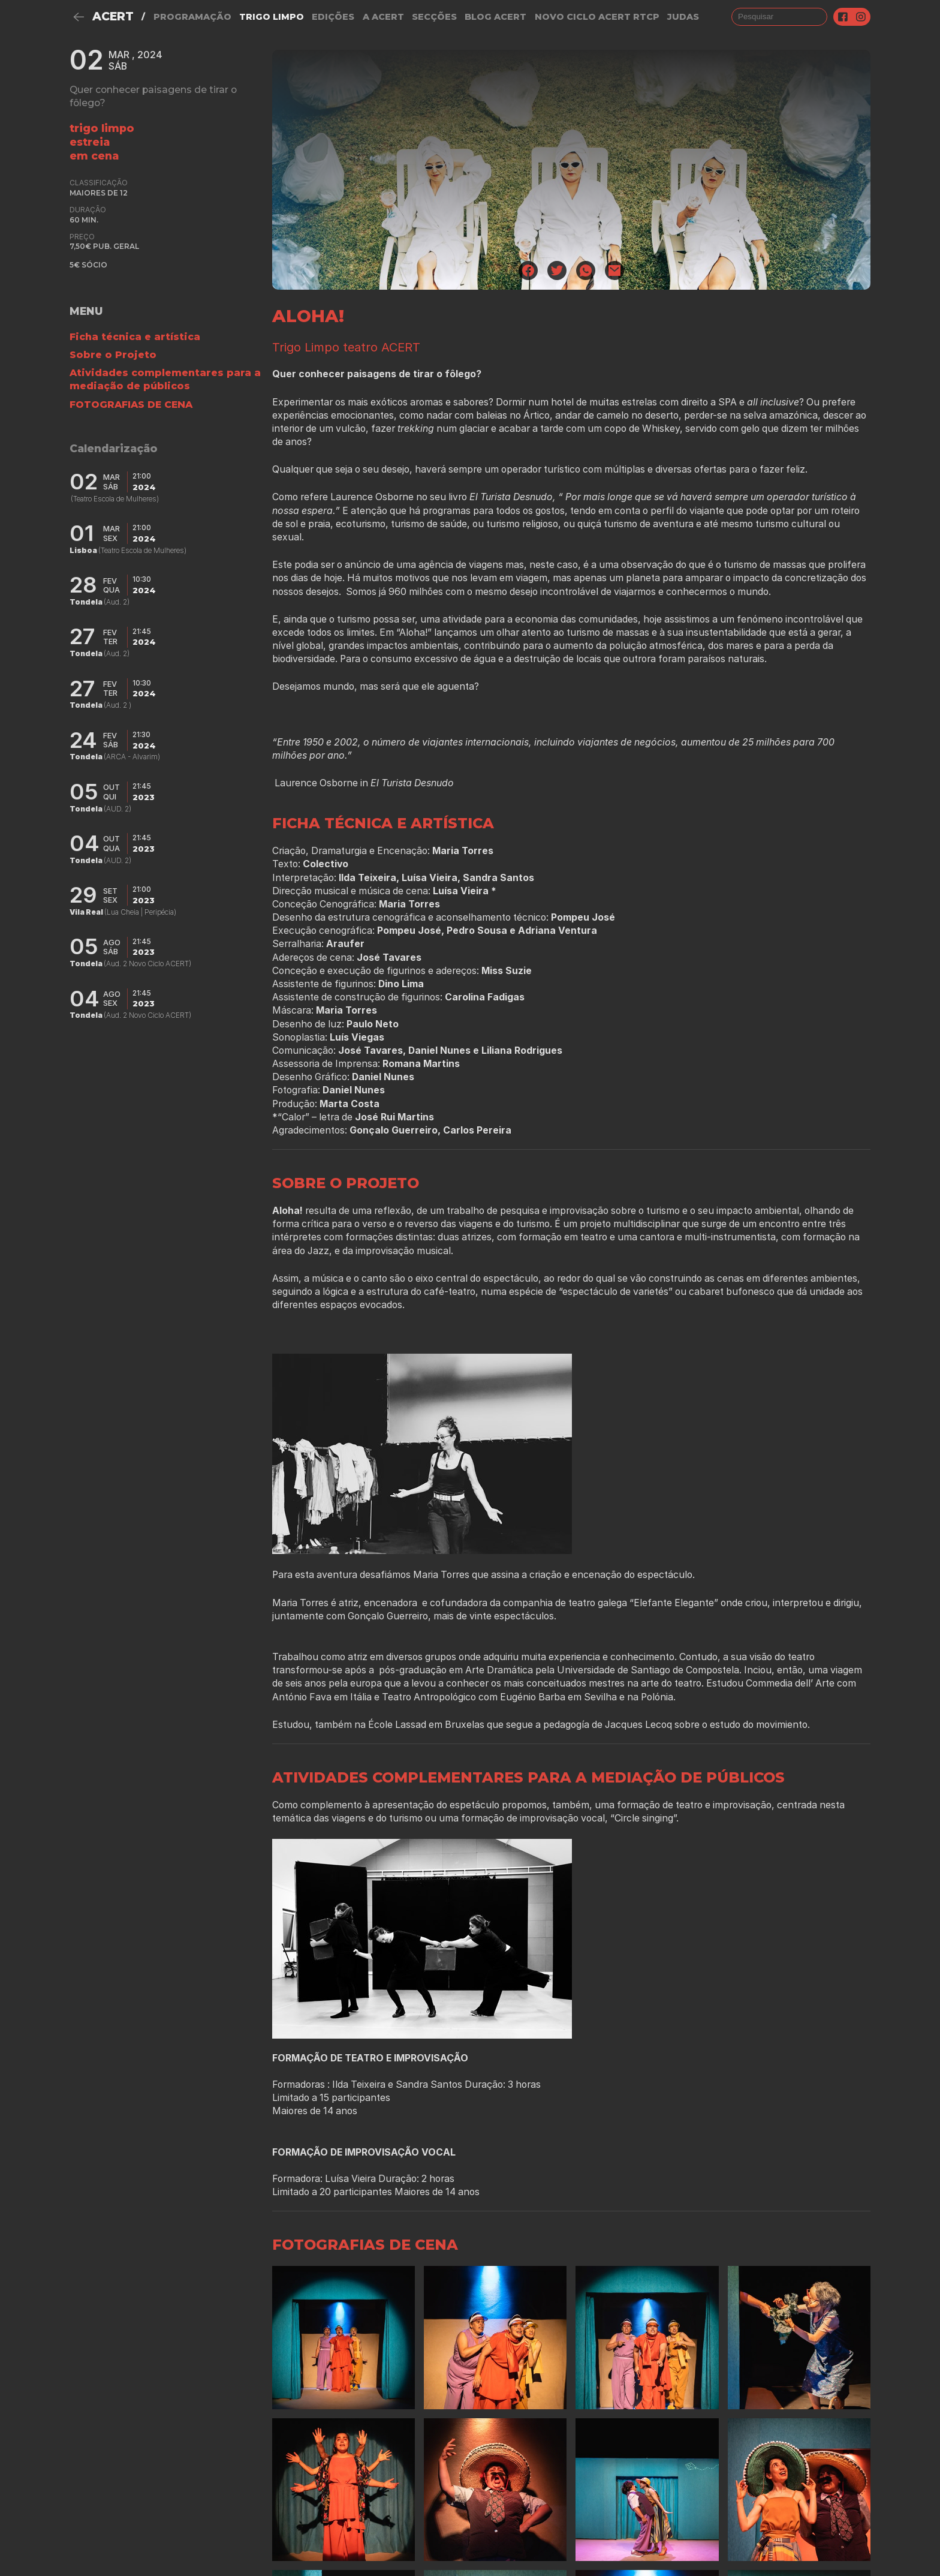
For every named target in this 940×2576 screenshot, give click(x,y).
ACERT (113, 16)
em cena (94, 155)
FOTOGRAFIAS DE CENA (131, 404)
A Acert (383, 17)
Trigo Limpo (271, 17)
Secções (434, 17)
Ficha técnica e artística (135, 336)
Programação (192, 17)
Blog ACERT (495, 17)
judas (683, 17)
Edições (333, 17)
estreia (90, 142)
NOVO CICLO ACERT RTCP (597, 17)
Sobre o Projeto (113, 354)
